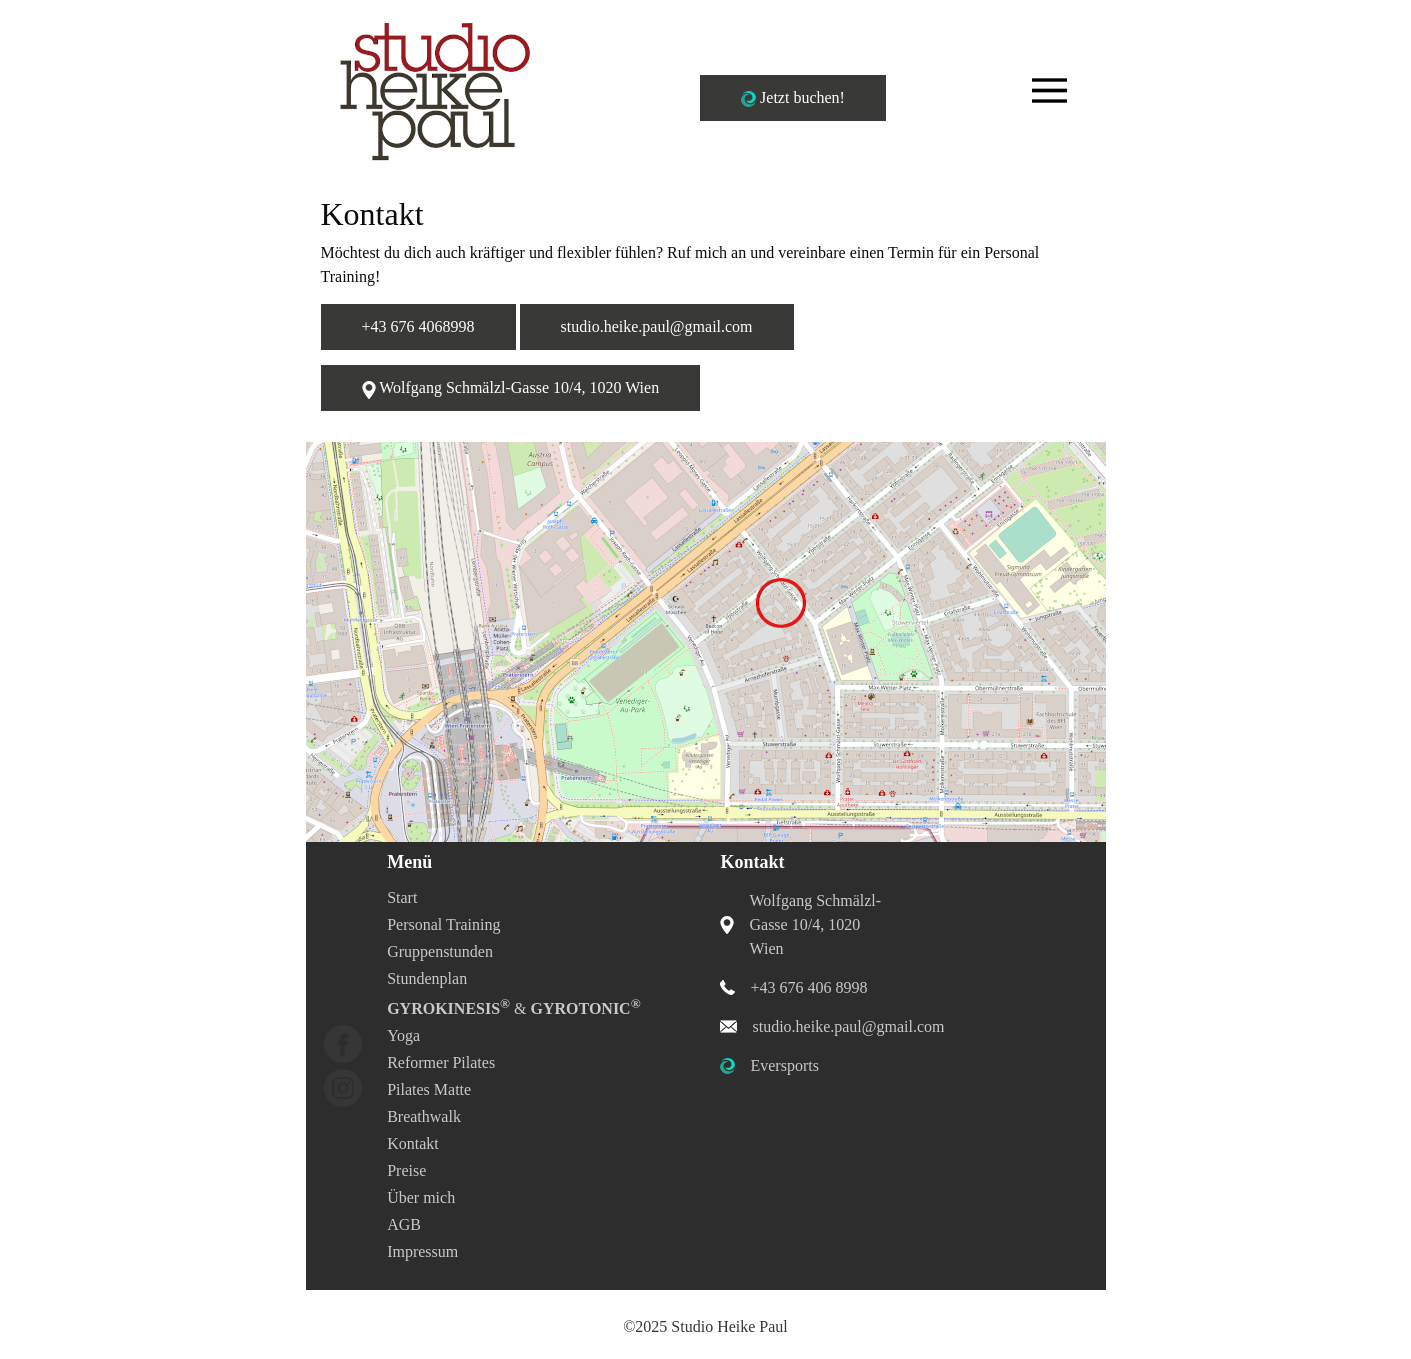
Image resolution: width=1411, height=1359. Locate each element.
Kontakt (413, 1143)
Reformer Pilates (441, 1062)
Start (402, 897)
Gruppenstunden (440, 951)
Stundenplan (427, 978)
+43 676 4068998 (418, 326)
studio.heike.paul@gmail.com (657, 326)
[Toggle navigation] (1049, 90)
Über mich (421, 1197)
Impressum (422, 1251)
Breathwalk (424, 1116)
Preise (406, 1170)
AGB (404, 1224)
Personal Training (443, 924)
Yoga (403, 1035)
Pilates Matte (429, 1089)
